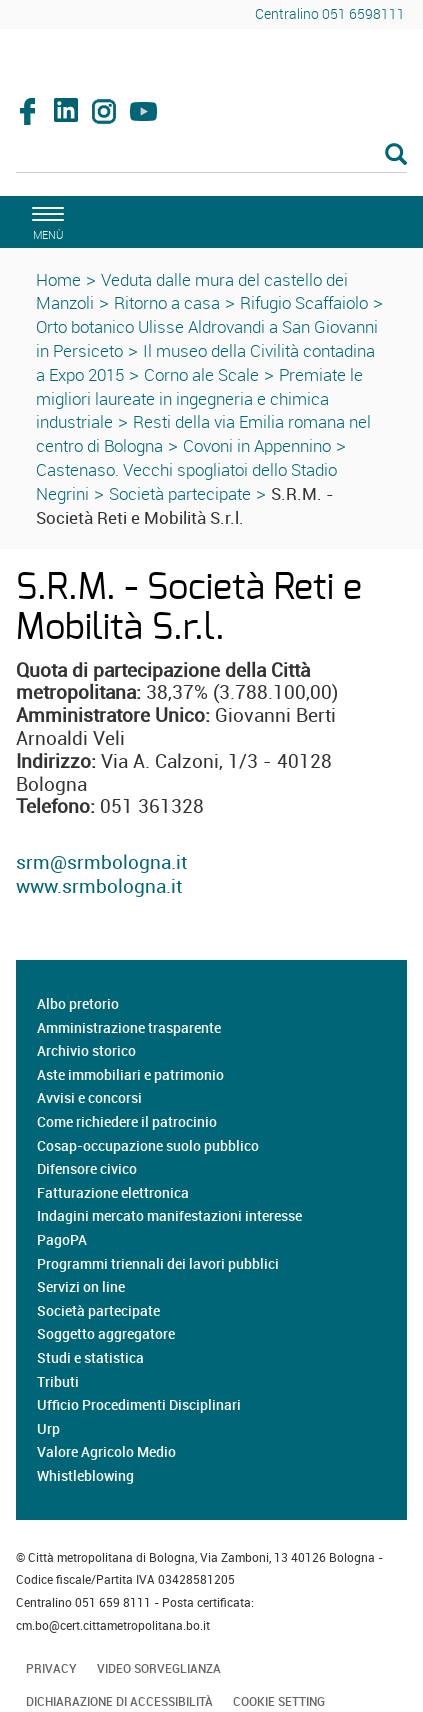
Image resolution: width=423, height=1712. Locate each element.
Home (58, 279)
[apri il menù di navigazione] (45, 220)
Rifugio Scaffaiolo (304, 302)
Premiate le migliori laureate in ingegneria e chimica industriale (199, 398)
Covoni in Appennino (257, 445)
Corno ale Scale (201, 374)
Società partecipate (180, 493)
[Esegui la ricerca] (396, 155)
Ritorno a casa (167, 302)
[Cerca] (211, 156)
